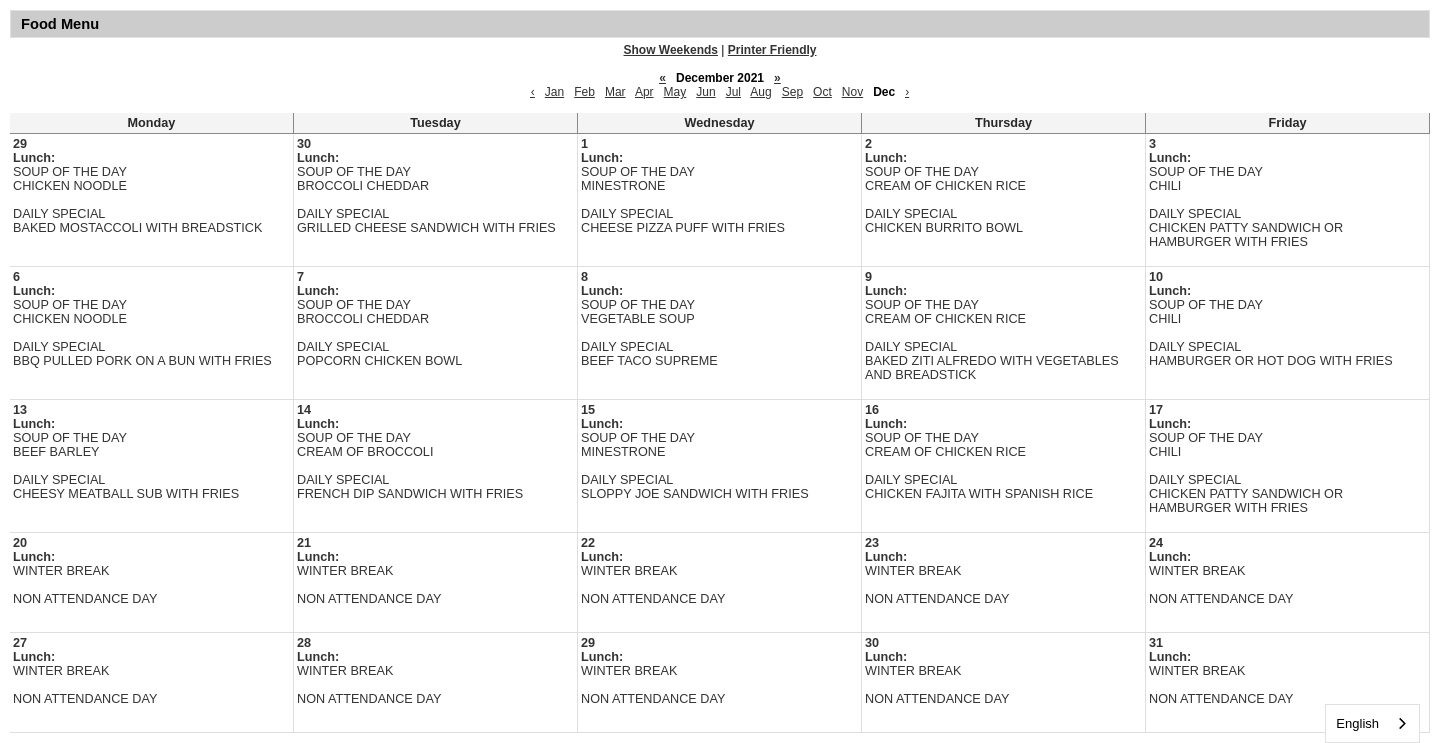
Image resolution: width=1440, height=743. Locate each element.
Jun (705, 92)
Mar (615, 92)
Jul (733, 92)
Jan (554, 92)
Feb (584, 92)
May (675, 92)
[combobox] (1372, 723)
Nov (852, 92)
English (1357, 723)
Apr (644, 92)
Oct (822, 92)
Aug (760, 92)
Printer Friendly (772, 50)
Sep (792, 92)
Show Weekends (671, 50)
